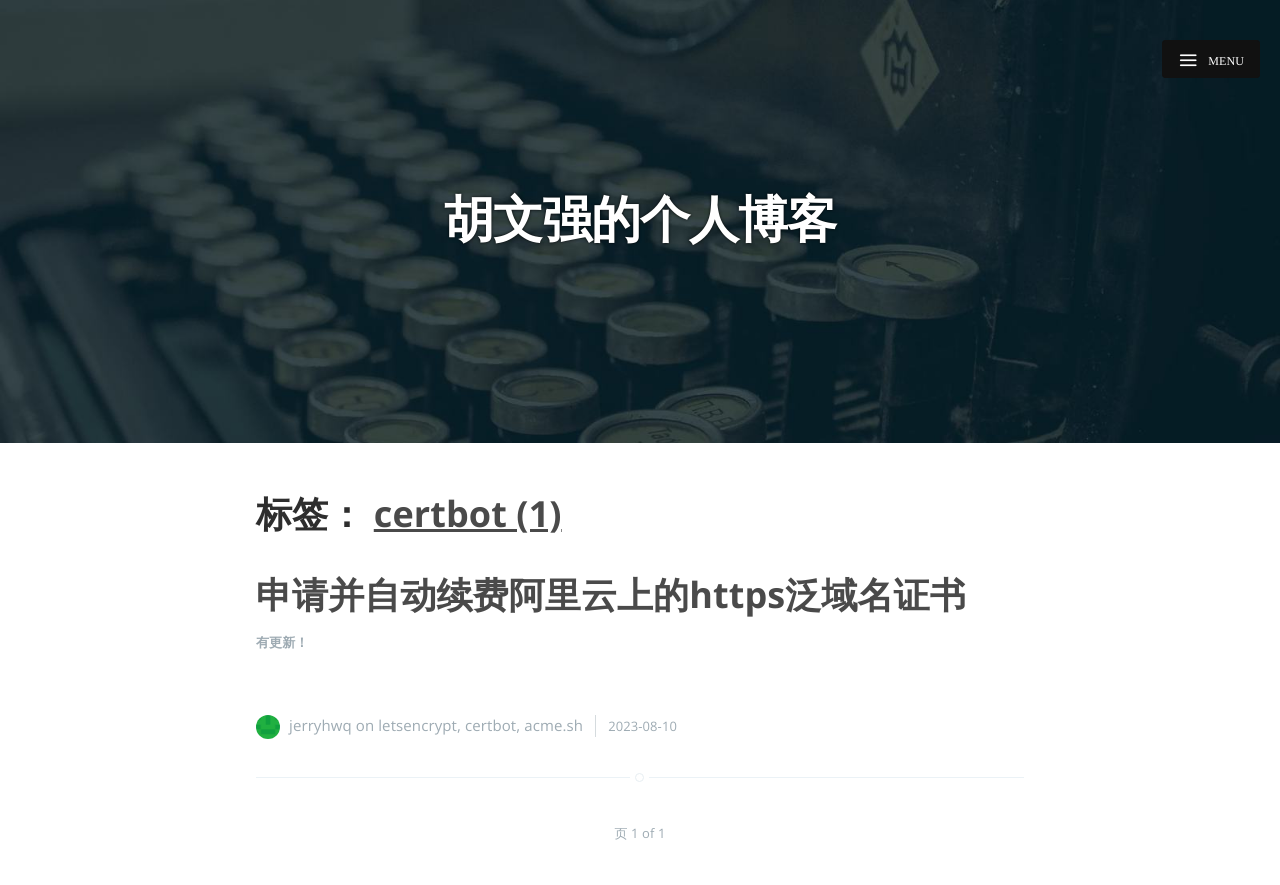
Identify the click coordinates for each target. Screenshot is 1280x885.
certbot (490, 726)
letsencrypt (417, 726)
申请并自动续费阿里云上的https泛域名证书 (611, 594)
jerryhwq (320, 726)
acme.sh (553, 726)
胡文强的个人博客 (640, 218)
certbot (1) (468, 513)
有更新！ (282, 642)
